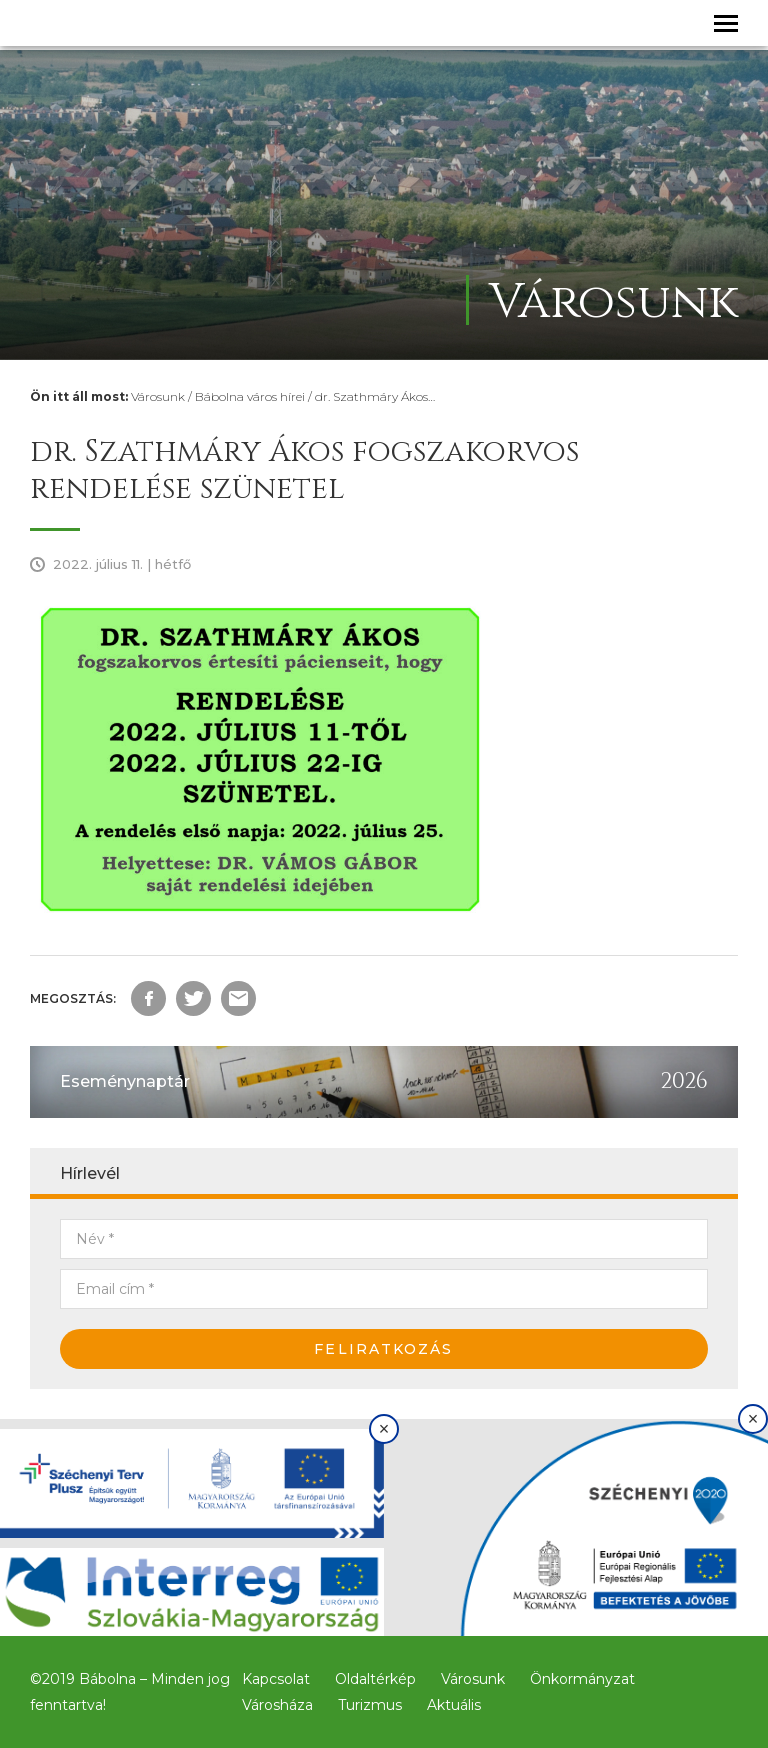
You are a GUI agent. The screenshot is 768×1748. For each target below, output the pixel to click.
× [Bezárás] (384, 1429)
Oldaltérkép (375, 1679)
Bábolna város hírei (250, 396)
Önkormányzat (582, 1679)
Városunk (158, 396)
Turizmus (370, 1705)
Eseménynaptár (125, 1081)
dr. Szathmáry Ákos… (375, 396)
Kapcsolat (276, 1679)
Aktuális (454, 1705)
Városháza (277, 1705)
